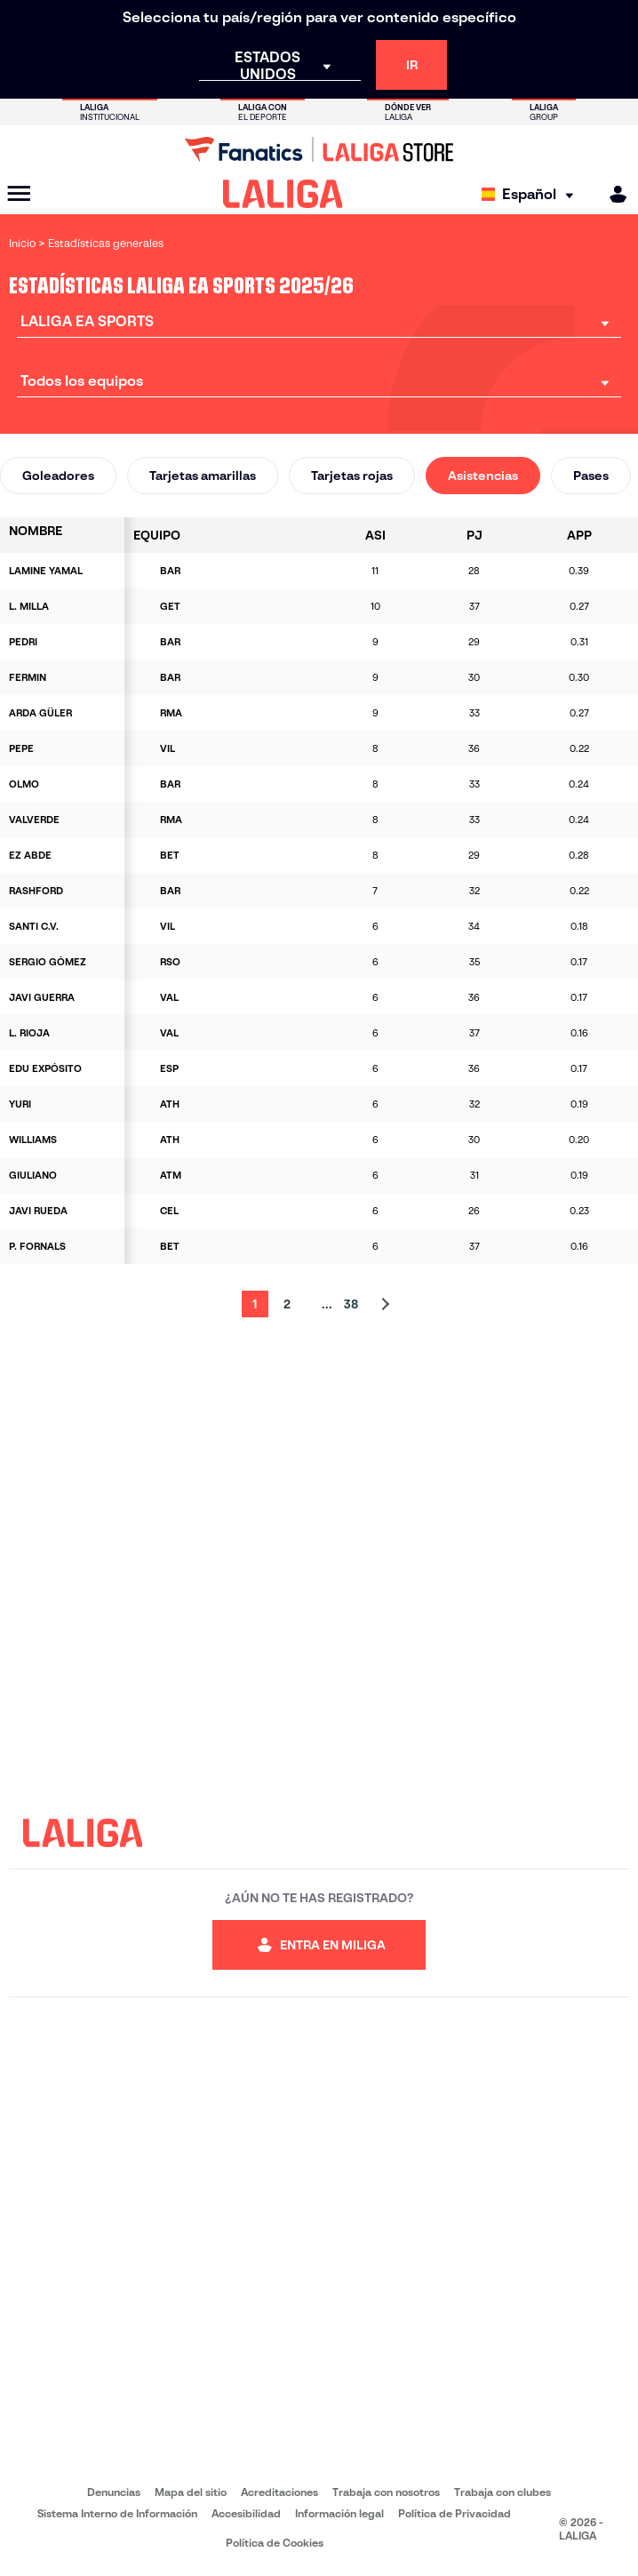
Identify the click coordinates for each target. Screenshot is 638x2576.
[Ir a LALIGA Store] (319, 149)
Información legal (339, 2513)
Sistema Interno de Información (117, 2513)
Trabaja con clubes (502, 2492)
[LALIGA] (283, 194)
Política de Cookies (274, 2542)
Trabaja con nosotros (386, 2492)
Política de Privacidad (454, 2513)
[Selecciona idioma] (532, 194)
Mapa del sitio (191, 2492)
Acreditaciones (279, 2492)
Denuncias (113, 2492)
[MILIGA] (612, 194)
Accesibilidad (246, 2513)
